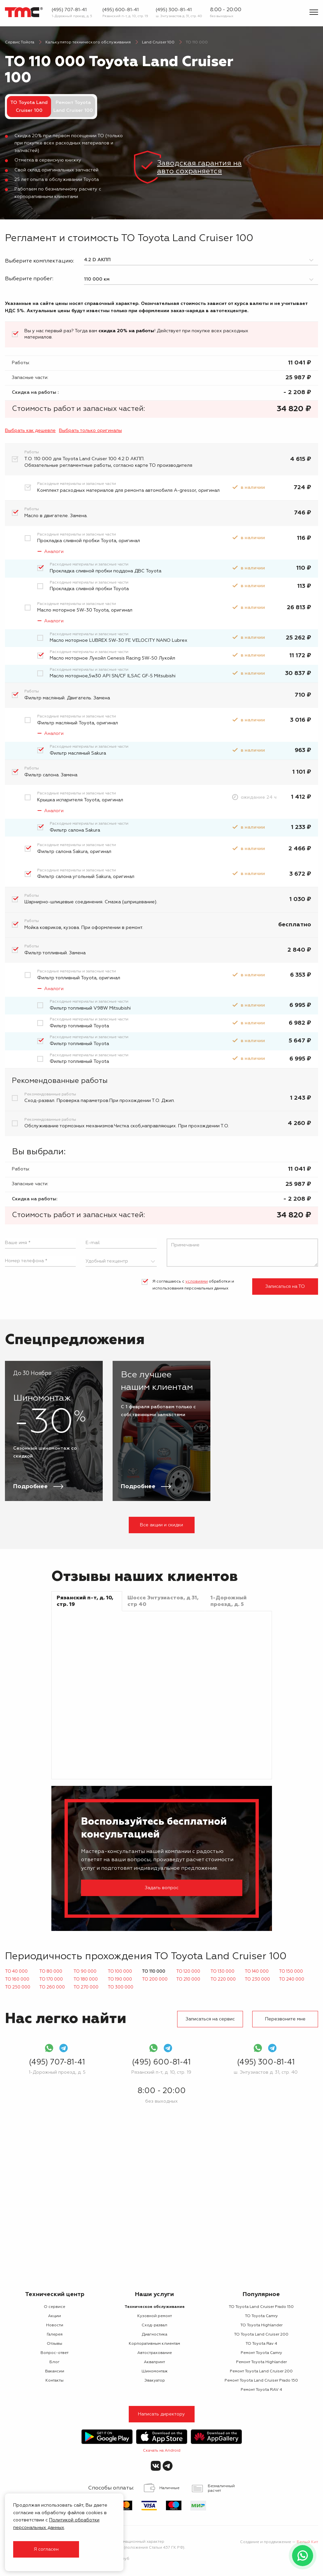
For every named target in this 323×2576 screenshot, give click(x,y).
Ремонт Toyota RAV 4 (261, 2390)
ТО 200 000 (155, 1979)
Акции (54, 2316)
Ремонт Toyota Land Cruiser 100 (73, 106)
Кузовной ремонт (154, 2316)
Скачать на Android (161, 2451)
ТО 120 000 (188, 1971)
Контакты (54, 2381)
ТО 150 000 (291, 1971)
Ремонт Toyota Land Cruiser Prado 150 (261, 2381)
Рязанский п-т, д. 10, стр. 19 (125, 16)
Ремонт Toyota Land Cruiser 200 (261, 2371)
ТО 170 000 (51, 1979)
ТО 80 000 (50, 1971)
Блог (54, 2362)
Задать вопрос (161, 1888)
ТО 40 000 (16, 1971)
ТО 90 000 (84, 1971)
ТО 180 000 (85, 1979)
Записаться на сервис (210, 2019)
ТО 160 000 (17, 1979)
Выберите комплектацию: (39, 261)
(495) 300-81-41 (174, 10)
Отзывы (54, 2344)
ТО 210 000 (188, 1979)
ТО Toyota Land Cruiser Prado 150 (261, 2307)
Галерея (55, 2335)
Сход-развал (154, 2325)
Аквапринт (154, 2362)
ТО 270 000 (85, 1987)
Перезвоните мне (285, 2019)
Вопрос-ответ (54, 2353)
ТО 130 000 (222, 1971)
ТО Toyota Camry (261, 2316)
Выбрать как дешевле (30, 430)
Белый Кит (307, 2542)
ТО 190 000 (120, 1979)
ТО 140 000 (257, 1971)
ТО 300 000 (120, 1987)
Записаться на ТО (285, 1286)
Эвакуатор (154, 2381)
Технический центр (54, 2294)
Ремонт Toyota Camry (261, 2353)
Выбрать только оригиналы (90, 430)
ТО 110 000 (153, 1971)
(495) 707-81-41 (69, 10)
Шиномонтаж (155, 2371)
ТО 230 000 (257, 1979)
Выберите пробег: (29, 279)
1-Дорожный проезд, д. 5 (72, 16)
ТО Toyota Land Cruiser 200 (261, 2335)
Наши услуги (154, 2294)
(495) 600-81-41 (120, 10)
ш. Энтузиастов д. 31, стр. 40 (179, 16)
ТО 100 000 (120, 1971)
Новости (54, 2325)
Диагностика (154, 2335)
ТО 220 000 (223, 1979)
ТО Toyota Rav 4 (261, 2344)
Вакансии (54, 2371)
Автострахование (154, 2353)
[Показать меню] (314, 12)
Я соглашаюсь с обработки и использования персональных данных (193, 1285)
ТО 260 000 (52, 1987)
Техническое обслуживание (154, 2307)
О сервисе (54, 2307)
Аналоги (54, 551)
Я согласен (46, 2549)
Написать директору (161, 2414)
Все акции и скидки (161, 1525)
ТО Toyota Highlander (261, 2325)
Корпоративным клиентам (154, 2344)
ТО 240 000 (291, 1979)
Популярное (261, 2294)
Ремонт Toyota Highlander (261, 2362)
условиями (196, 1282)
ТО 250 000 (17, 1987)
